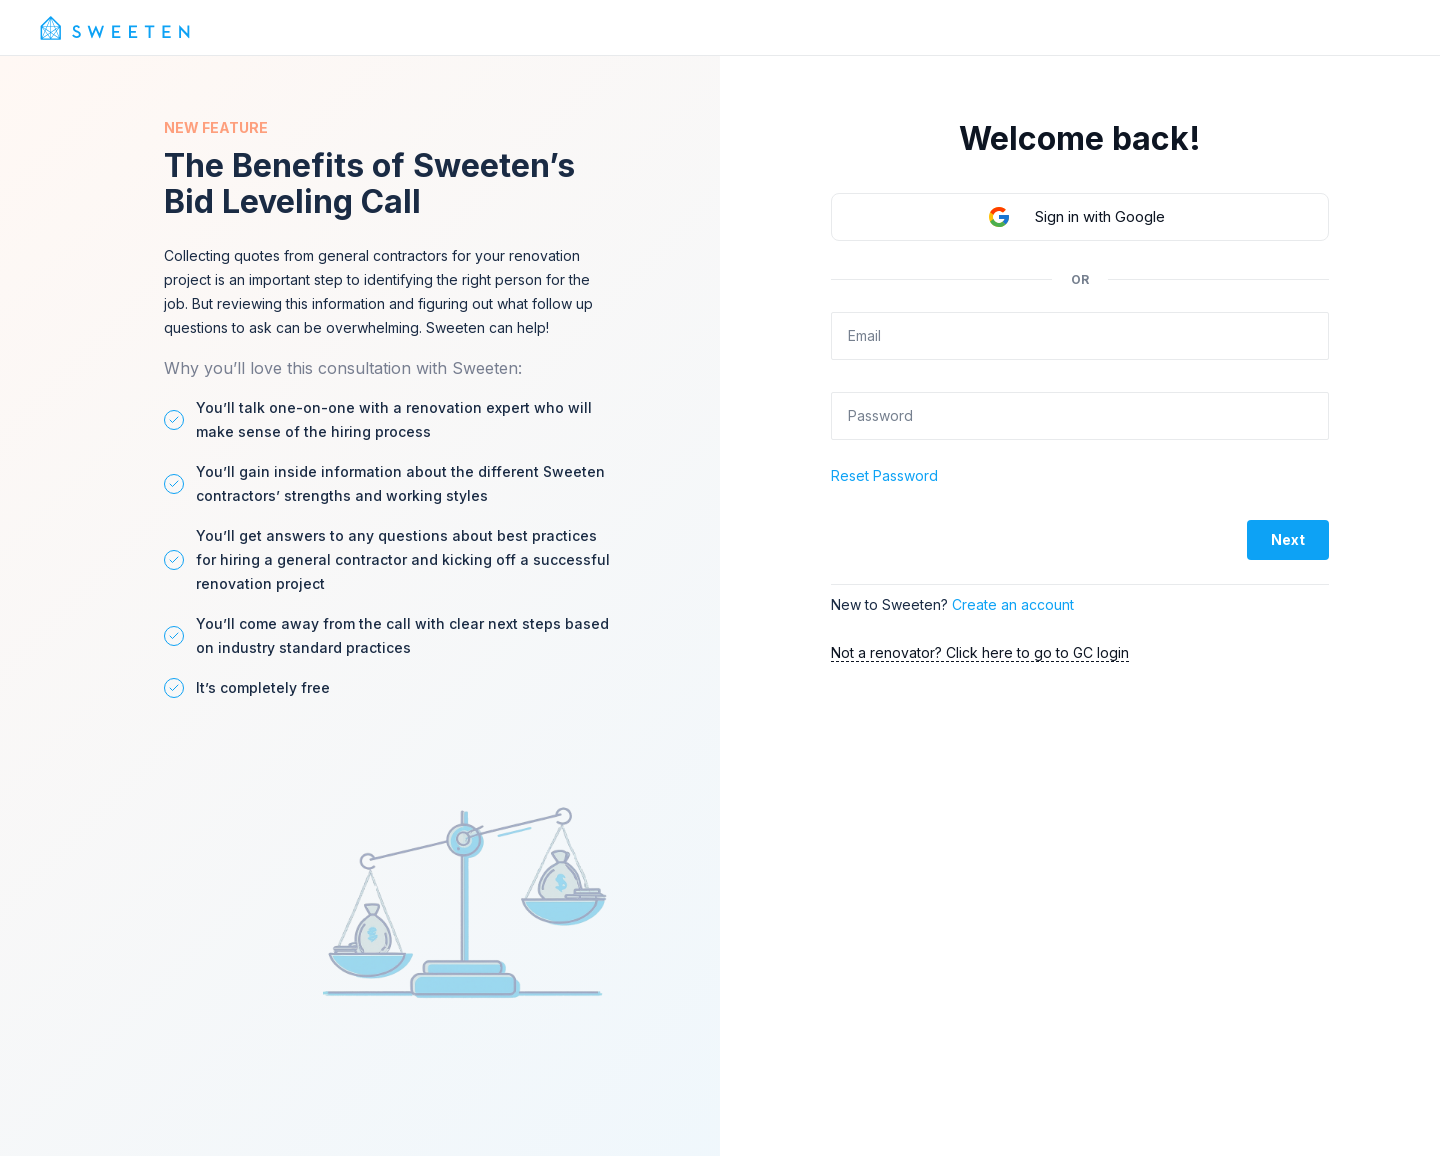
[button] (1080, 217)
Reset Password (884, 475)
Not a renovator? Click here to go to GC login (980, 652)
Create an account (1013, 604)
